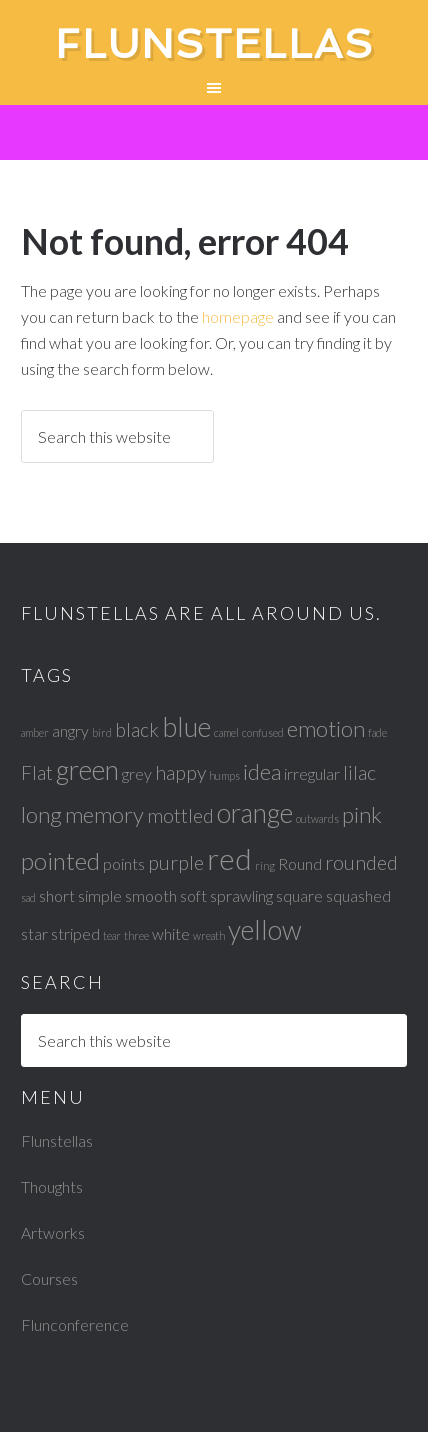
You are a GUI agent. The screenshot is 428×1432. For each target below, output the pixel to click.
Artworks (53, 1232)
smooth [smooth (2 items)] (151, 895)
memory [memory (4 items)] (104, 814)
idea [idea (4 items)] (262, 771)
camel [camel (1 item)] (226, 732)
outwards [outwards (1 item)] (317, 818)
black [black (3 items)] (137, 729)
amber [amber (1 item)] (35, 732)
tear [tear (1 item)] (112, 935)
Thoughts (52, 1186)
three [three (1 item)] (136, 935)
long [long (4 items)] (41, 814)
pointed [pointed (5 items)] (60, 860)
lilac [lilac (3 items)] (359, 772)
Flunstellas (214, 44)
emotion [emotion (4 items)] (326, 728)
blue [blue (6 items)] (186, 727)
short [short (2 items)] (57, 895)
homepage (238, 316)
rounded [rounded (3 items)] (361, 862)
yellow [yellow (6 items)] (265, 930)
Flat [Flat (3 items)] (37, 772)
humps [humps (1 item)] (224, 775)
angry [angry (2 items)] (70, 730)
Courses (49, 1278)
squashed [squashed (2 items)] (358, 895)
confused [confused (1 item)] (263, 732)
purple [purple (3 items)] (176, 862)
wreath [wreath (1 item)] (209, 935)
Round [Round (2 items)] (300, 863)
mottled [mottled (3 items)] (180, 815)
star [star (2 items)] (34, 933)
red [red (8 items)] (229, 858)
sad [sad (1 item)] (28, 897)
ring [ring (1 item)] (265, 865)
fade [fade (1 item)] (377, 732)
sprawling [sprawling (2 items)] (241, 895)
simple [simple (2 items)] (100, 895)
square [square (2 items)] (299, 895)
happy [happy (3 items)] (180, 772)
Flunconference (75, 1324)
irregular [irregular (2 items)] (312, 773)
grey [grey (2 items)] (137, 773)
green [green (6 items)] (87, 770)
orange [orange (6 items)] (255, 813)
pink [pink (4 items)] (362, 814)
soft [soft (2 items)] (193, 895)
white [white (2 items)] (171, 933)
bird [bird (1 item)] (102, 732)
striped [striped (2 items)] (75, 933)
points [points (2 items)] (124, 863)
